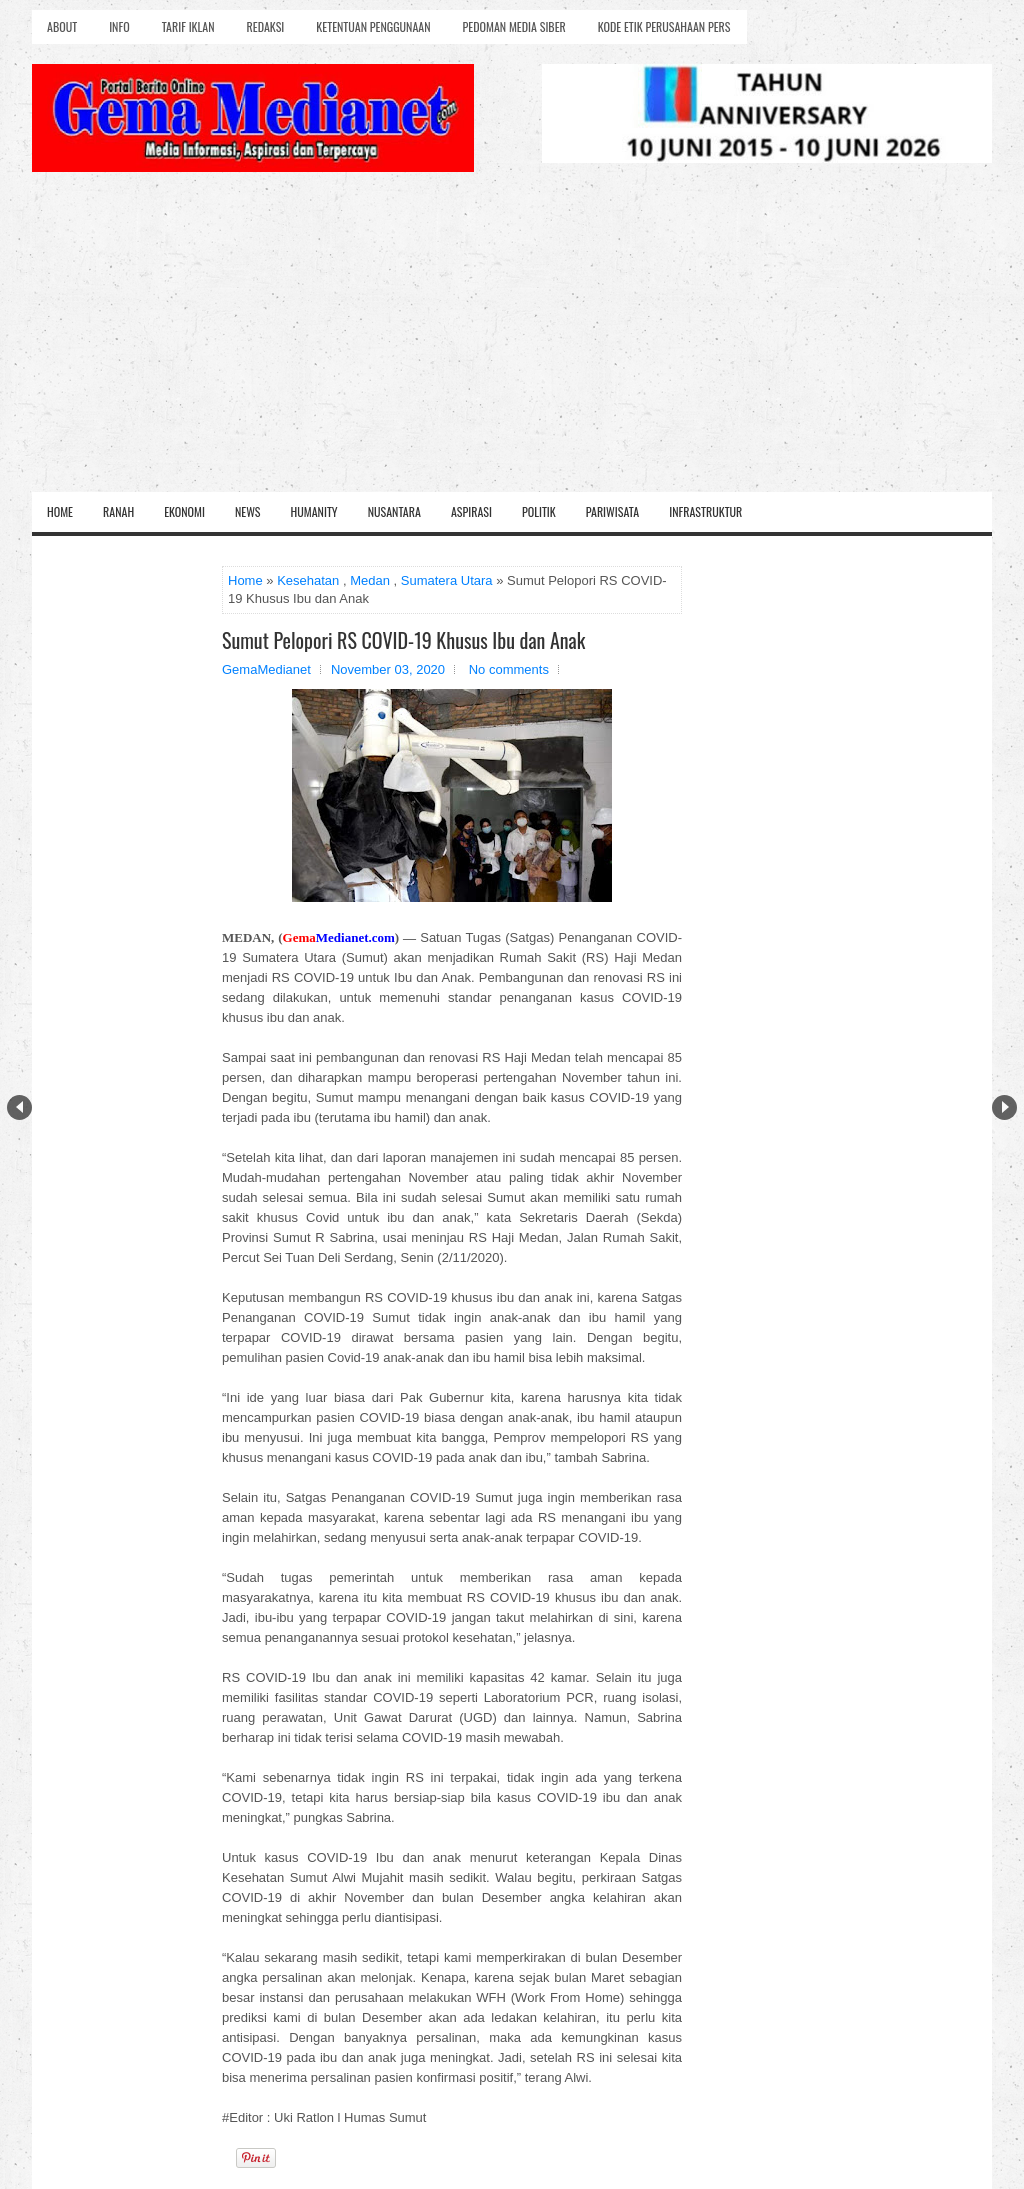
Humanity (314, 511)
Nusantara (394, 511)
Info (119, 26)
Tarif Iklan (188, 26)
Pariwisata (612, 511)
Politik (539, 511)
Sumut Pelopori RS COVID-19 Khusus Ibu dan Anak (403, 640)
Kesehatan (308, 580)
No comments (509, 669)
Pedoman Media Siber (514, 26)
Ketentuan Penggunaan (373, 26)
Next (1004, 1107)
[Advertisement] (512, 342)
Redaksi (266, 26)
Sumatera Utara (447, 580)
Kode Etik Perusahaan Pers (664, 26)
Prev (19, 1107)
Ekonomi (184, 511)
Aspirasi (471, 511)
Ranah (118, 511)
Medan (370, 580)
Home (60, 511)
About (62, 26)
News (248, 511)
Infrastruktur (705, 511)
